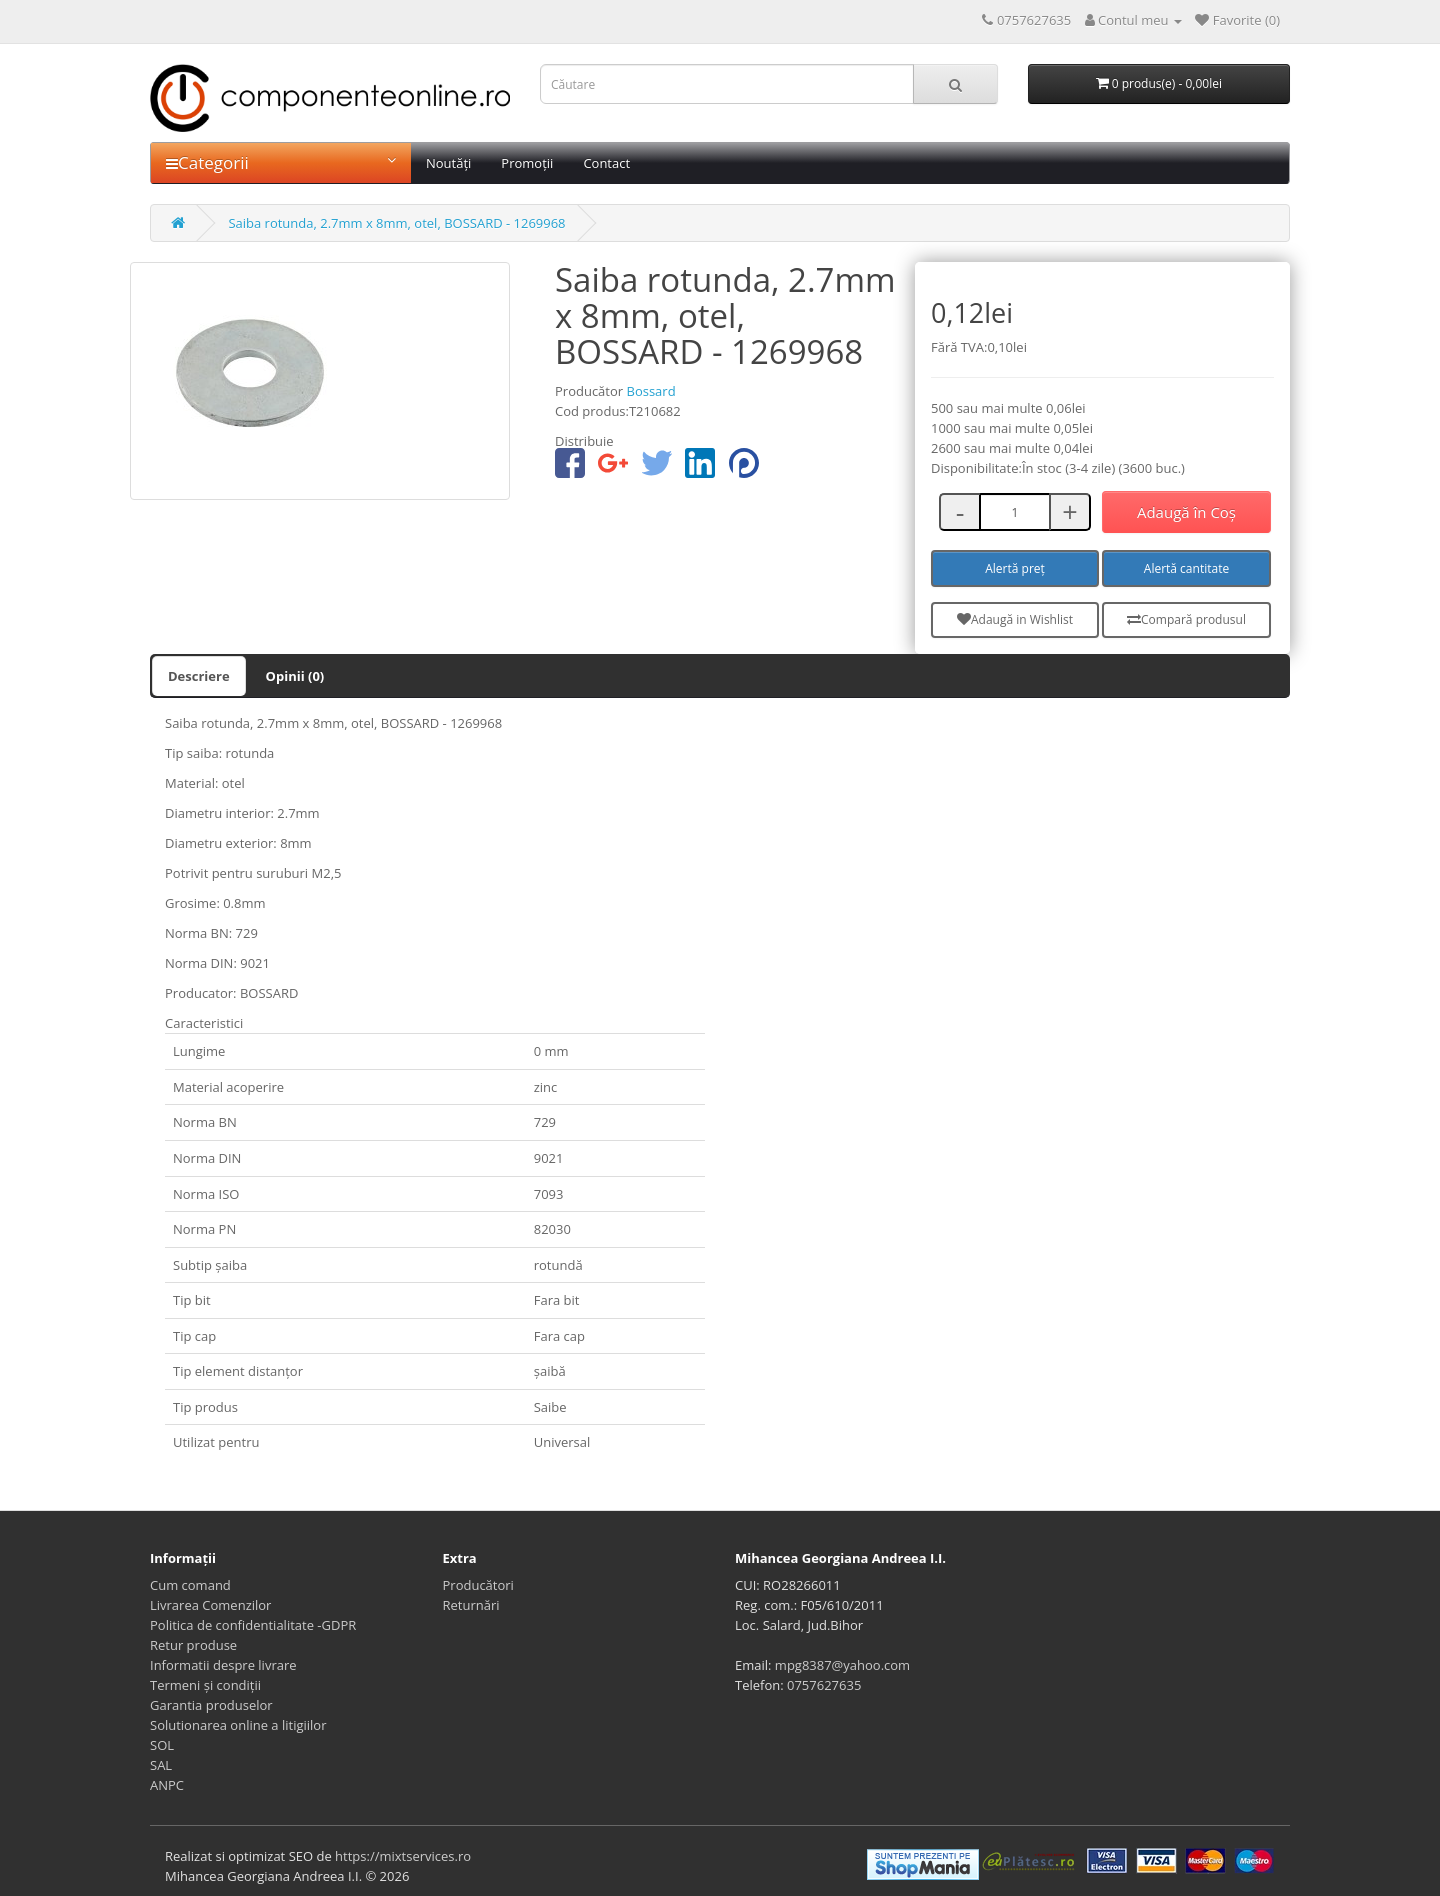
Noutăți (448, 163)
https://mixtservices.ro (403, 1856)
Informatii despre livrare (223, 1665)
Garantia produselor (211, 1705)
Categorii (281, 162)
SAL (161, 1765)
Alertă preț (1015, 568)
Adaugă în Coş (1186, 512)
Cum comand (190, 1585)
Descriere (199, 676)
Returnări (471, 1605)
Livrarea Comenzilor (210, 1605)
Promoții (527, 163)
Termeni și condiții (205, 1685)
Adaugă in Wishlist (1015, 619)
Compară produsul (1186, 619)
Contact (606, 163)
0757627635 (824, 1685)
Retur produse (193, 1645)
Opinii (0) (295, 676)
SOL (162, 1745)
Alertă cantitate (1186, 568)
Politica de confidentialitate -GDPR (253, 1625)
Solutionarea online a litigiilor (238, 1725)
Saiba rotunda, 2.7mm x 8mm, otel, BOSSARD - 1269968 (396, 223)
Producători (478, 1585)
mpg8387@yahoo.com (842, 1665)
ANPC (167, 1785)
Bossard (650, 391)
